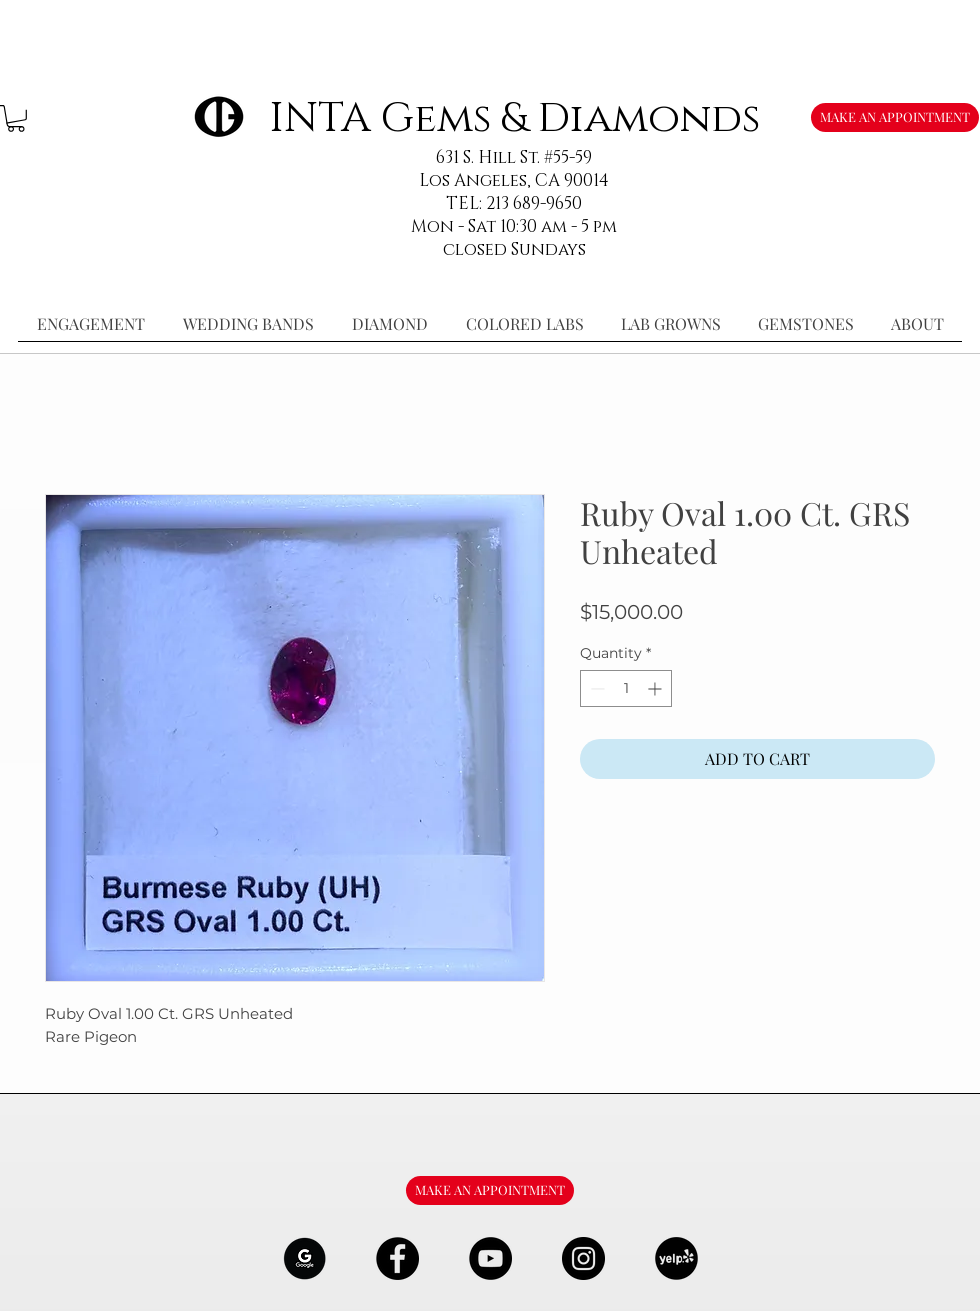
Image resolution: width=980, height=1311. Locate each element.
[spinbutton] (626, 688)
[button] (16, 118)
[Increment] (656, 688)
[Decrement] (595, 688)
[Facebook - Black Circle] (397, 1258)
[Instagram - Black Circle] (583, 1258)
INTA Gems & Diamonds (514, 118)
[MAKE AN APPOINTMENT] (895, 117)
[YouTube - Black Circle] (490, 1258)
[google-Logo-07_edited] (304, 1258)
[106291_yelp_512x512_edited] (676, 1258)
